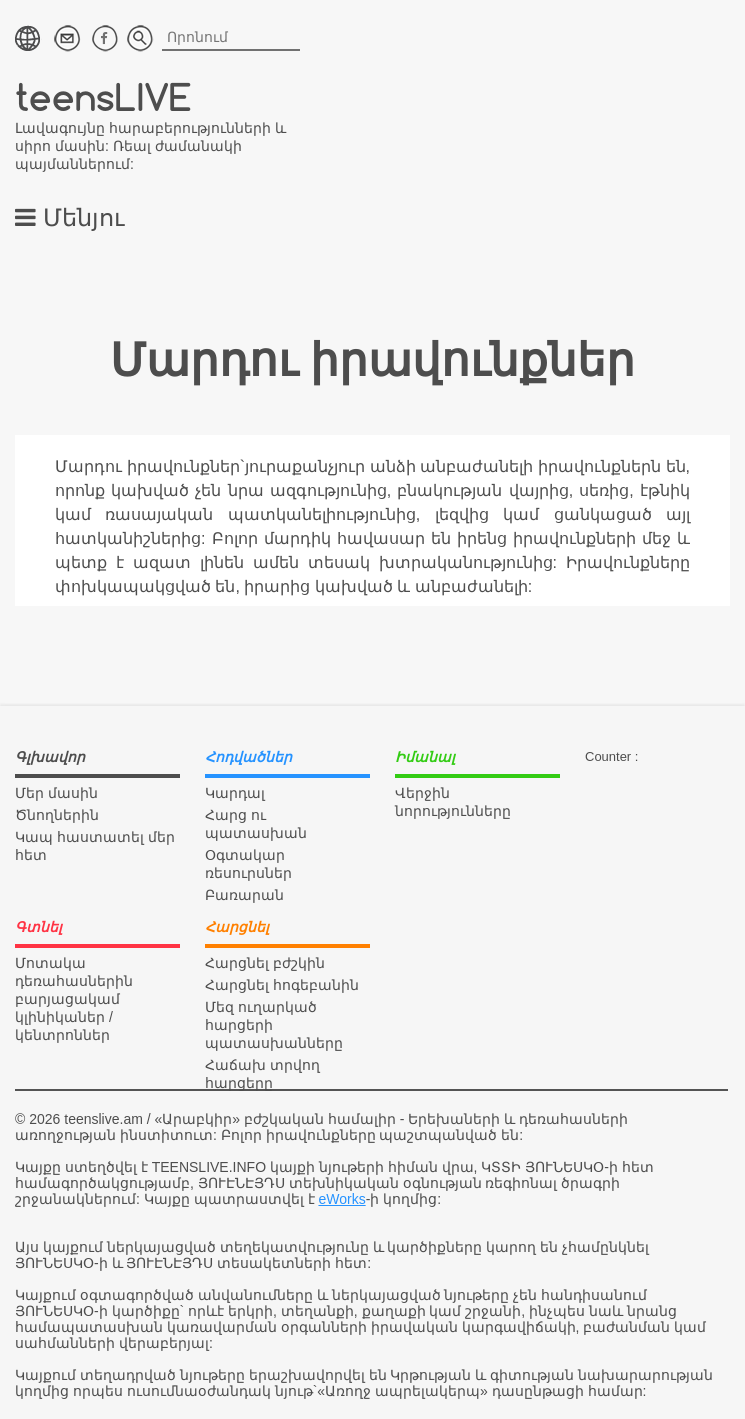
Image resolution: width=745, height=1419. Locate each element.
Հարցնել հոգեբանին (282, 985)
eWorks (341, 1199)
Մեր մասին (56, 793)
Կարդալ (235, 793)
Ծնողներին (57, 815)
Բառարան (244, 895)
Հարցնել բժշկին (265, 963)
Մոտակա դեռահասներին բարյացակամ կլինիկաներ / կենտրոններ (74, 999)
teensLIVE (103, 96)
